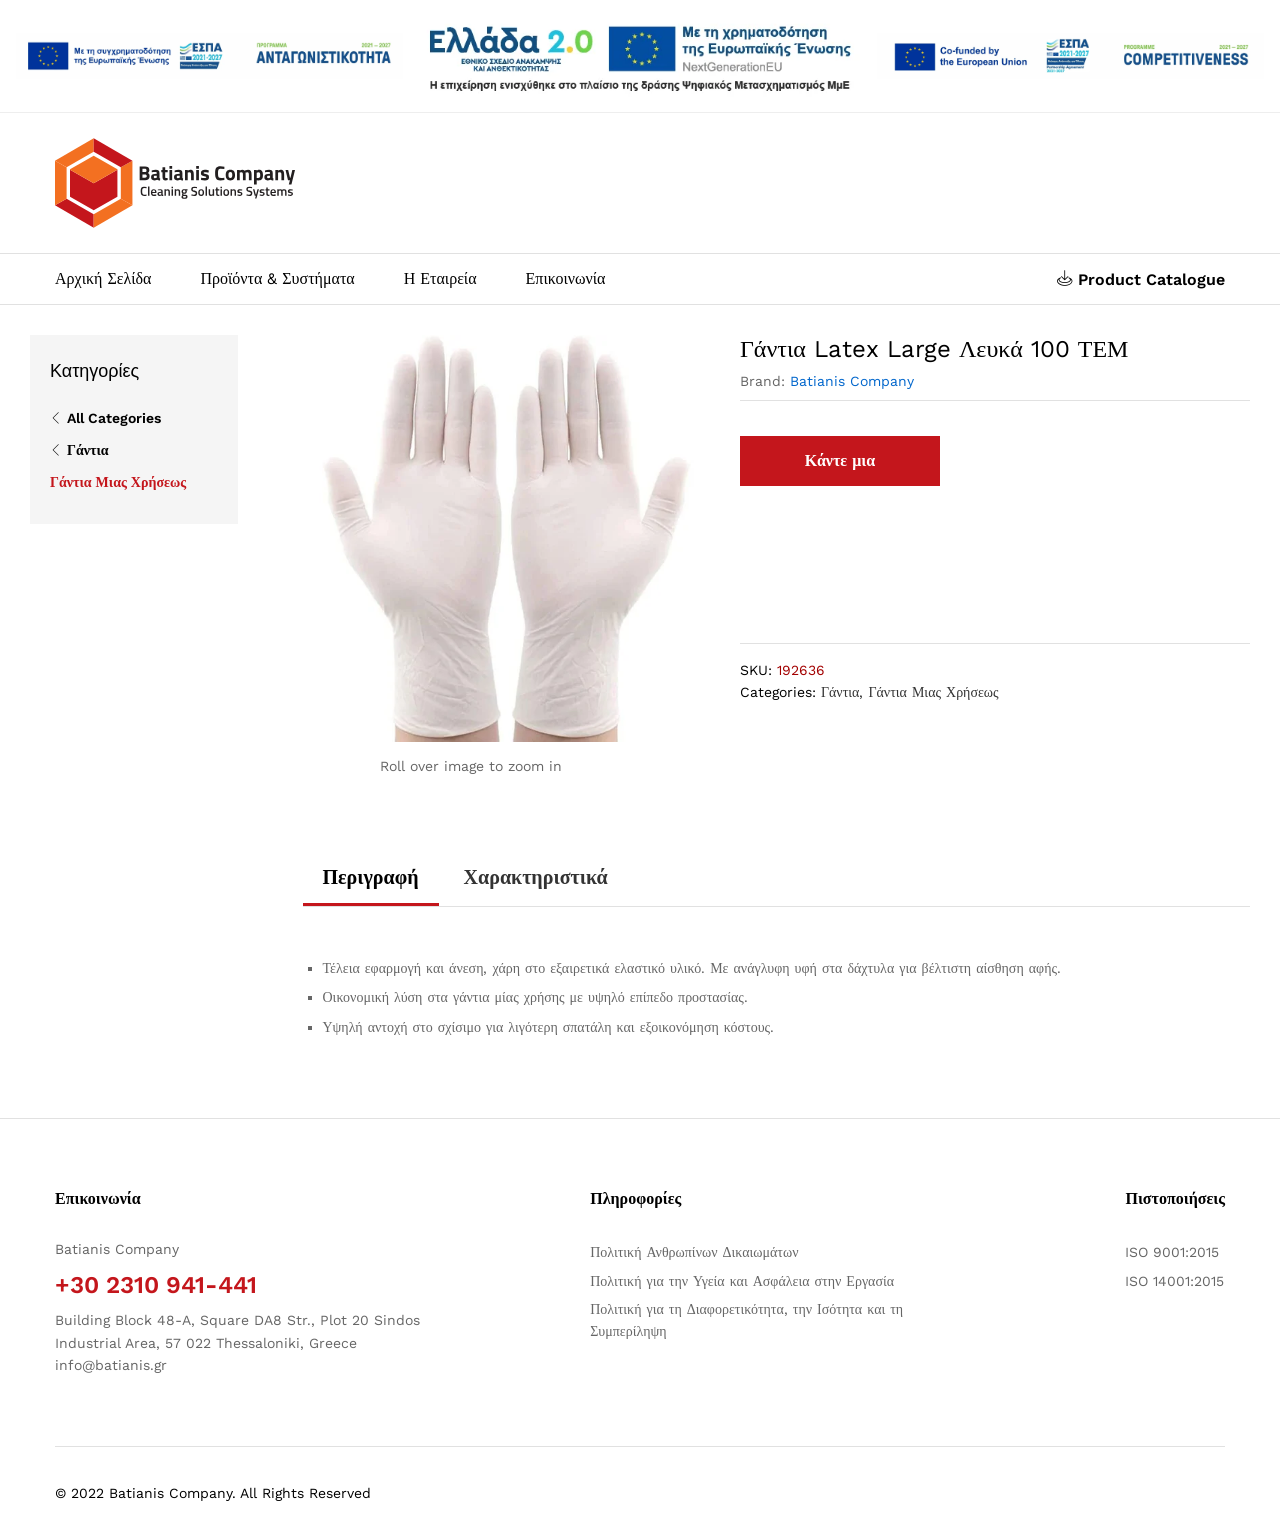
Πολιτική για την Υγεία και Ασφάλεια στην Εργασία (742, 1281)
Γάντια (840, 692)
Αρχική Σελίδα (103, 279)
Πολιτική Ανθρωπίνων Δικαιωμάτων (694, 1252)
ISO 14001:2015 (1174, 1281)
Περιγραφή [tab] (371, 877)
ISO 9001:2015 (1172, 1252)
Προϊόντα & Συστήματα (277, 279)
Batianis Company (852, 381)
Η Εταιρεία (440, 279)
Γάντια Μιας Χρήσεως (933, 692)
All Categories (114, 418)
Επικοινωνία (566, 279)
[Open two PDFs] (1070, 56)
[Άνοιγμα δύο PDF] (209, 56)
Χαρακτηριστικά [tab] (536, 877)
